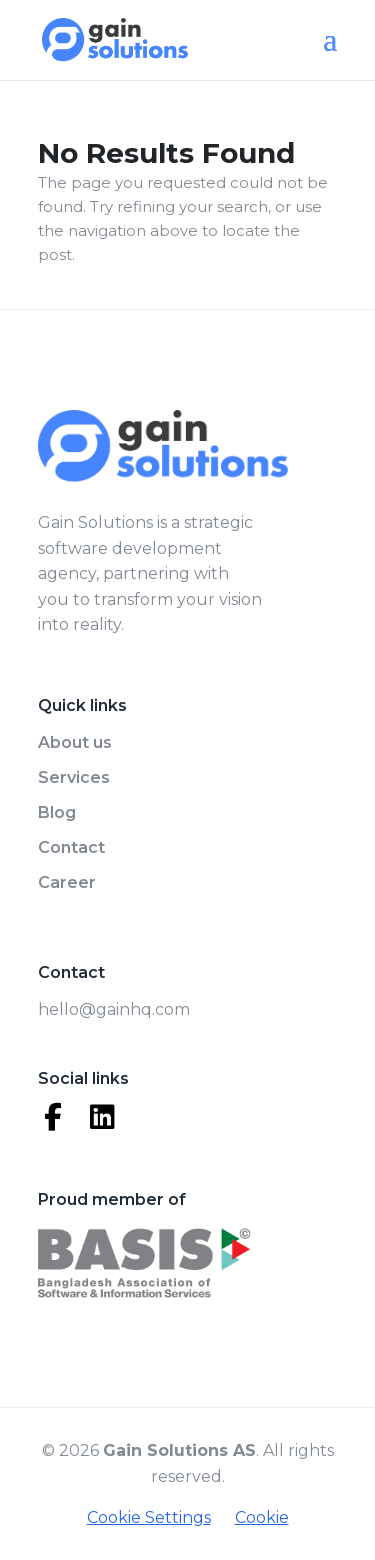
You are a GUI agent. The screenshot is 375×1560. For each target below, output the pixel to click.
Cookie (262, 1517)
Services (74, 777)
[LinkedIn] (103, 1117)
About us (75, 742)
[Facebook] (53, 1117)
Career (67, 882)
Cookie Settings (149, 1517)
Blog (57, 812)
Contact (71, 847)
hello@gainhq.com (114, 1009)
